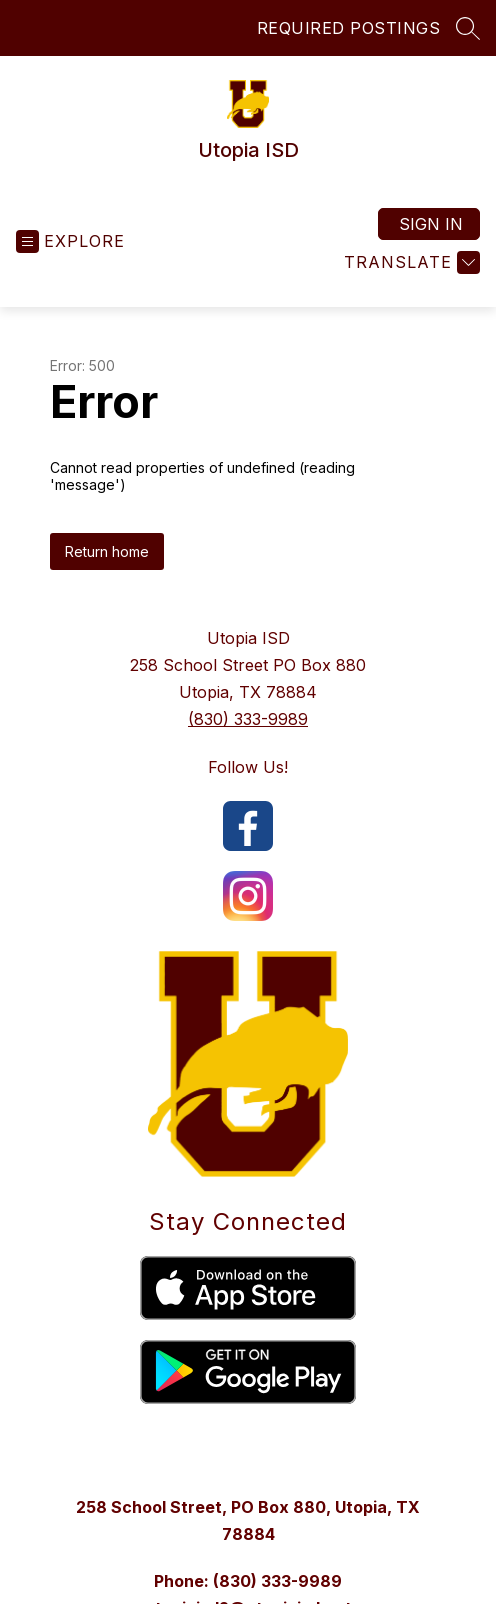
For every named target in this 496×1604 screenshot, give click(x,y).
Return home (107, 551)
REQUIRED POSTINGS (349, 28)
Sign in (431, 224)
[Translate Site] (409, 262)
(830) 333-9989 (248, 719)
